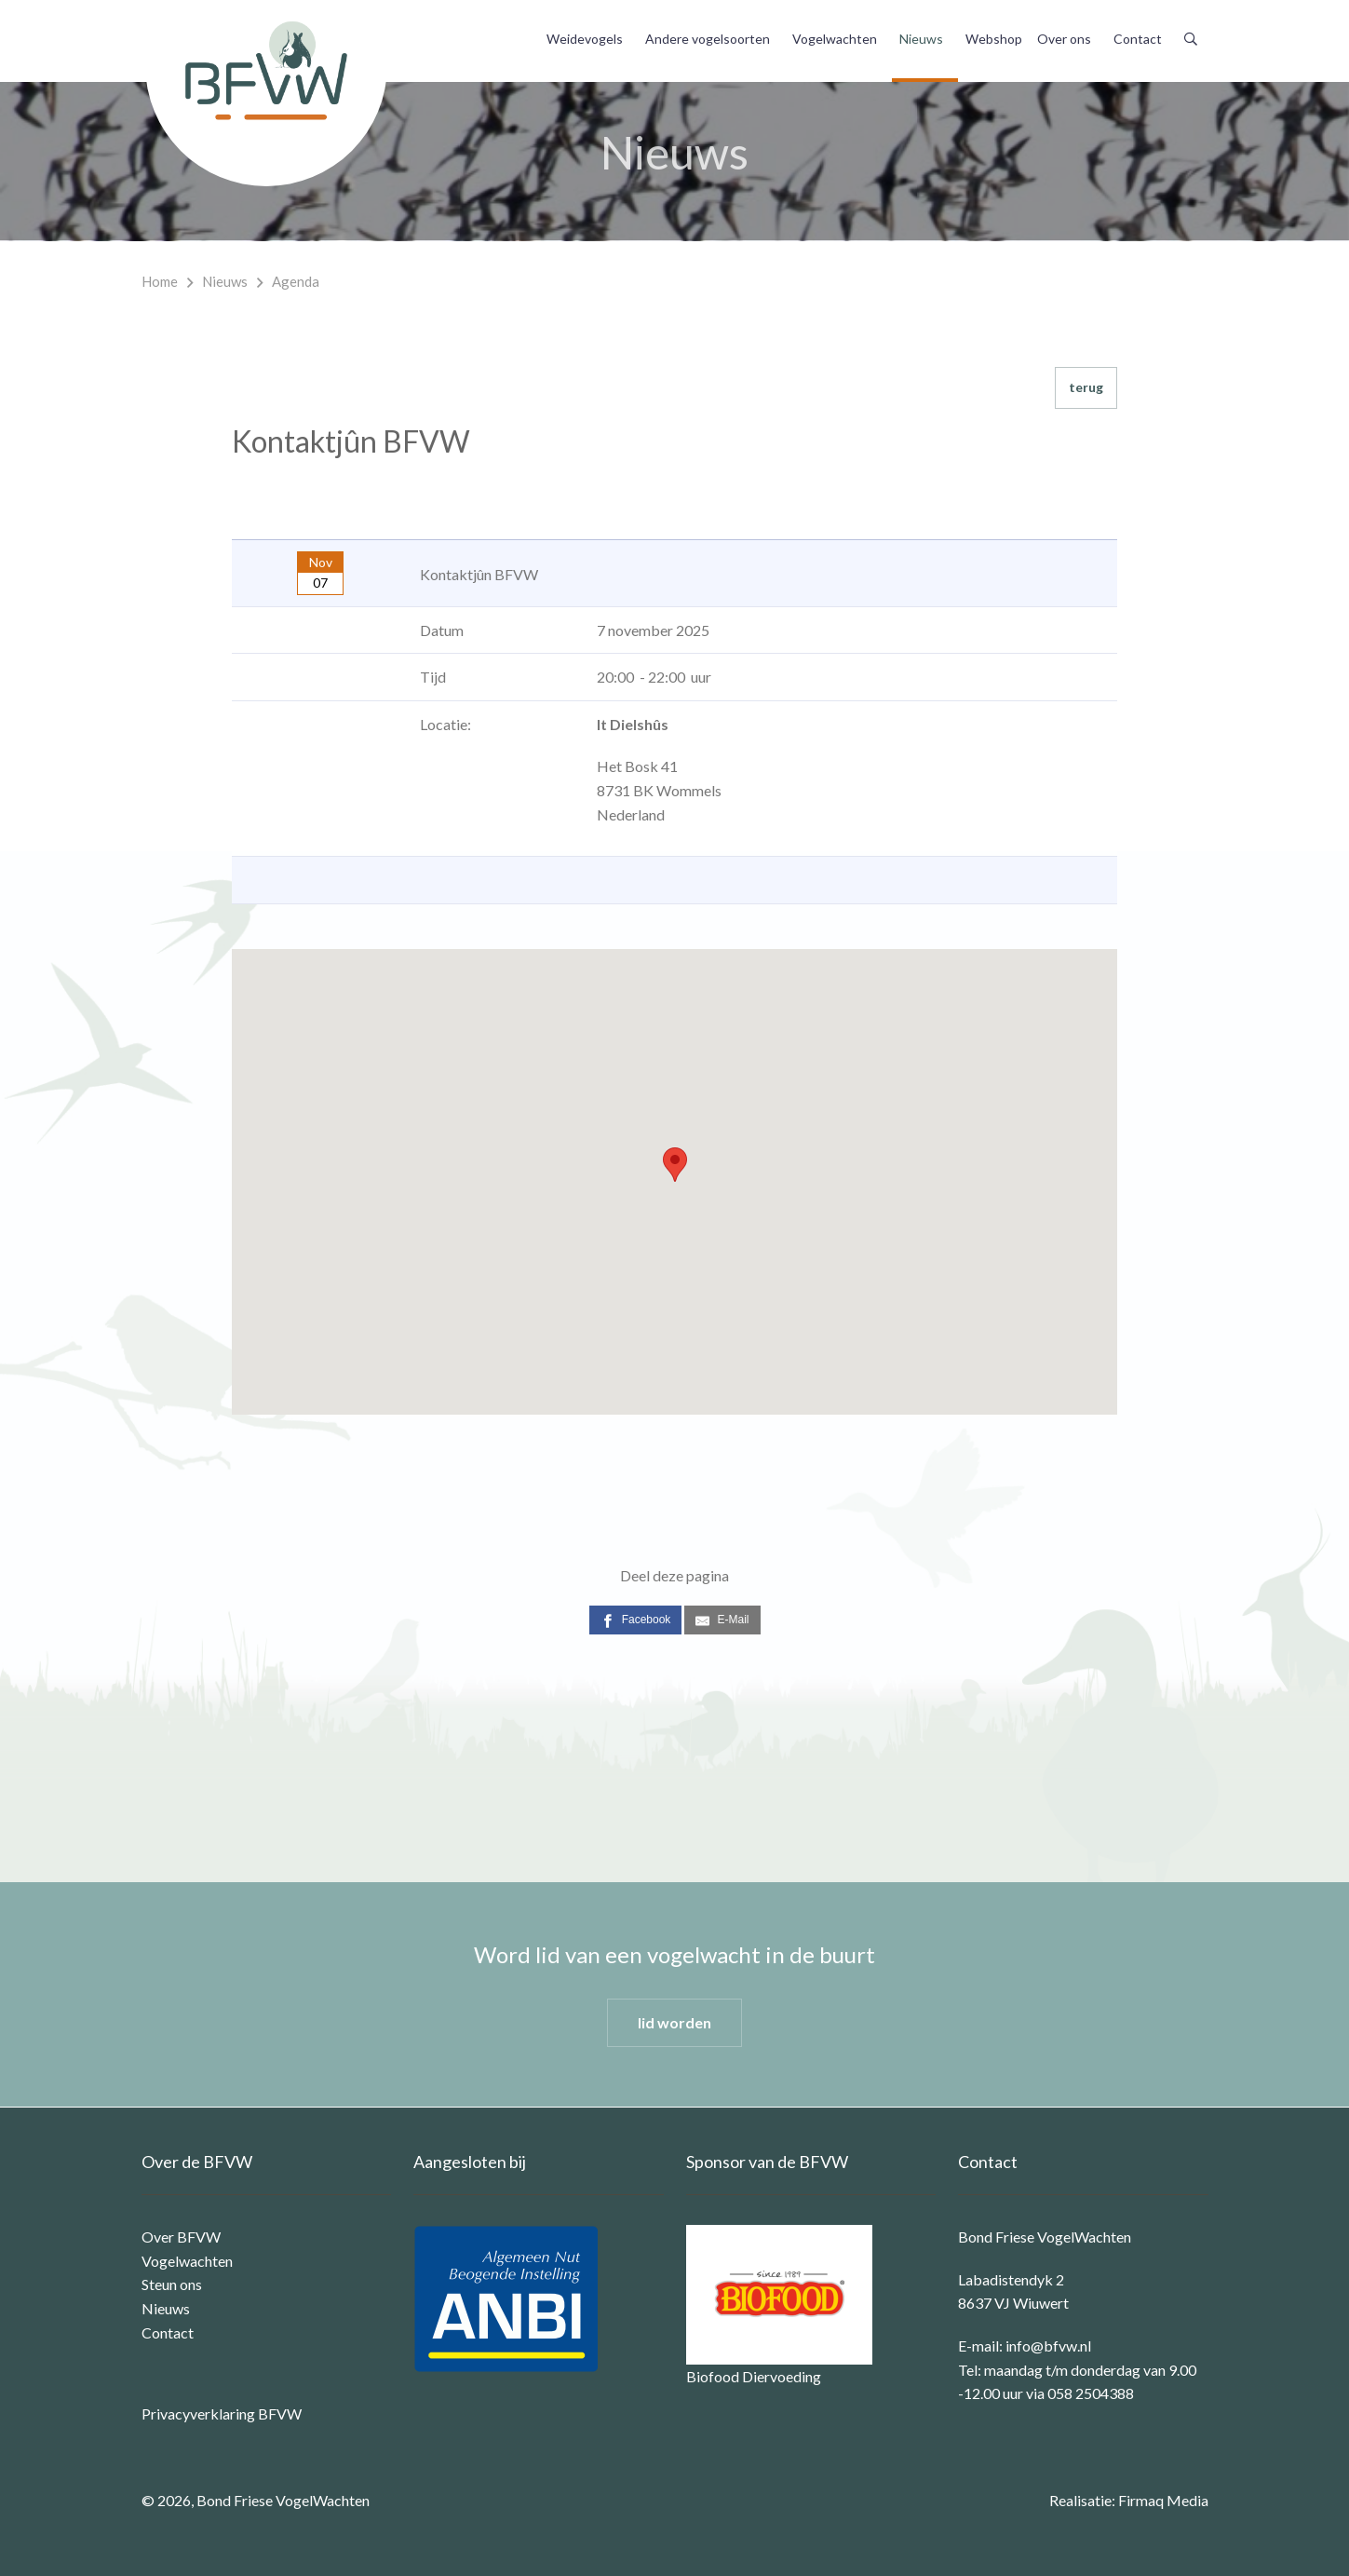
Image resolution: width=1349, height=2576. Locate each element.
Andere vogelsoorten (707, 39)
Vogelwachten (834, 39)
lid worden (674, 2022)
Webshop (993, 39)
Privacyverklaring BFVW (222, 2413)
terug (1086, 387)
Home (160, 281)
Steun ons (172, 2284)
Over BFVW (181, 2236)
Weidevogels (584, 39)
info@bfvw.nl (1048, 2345)
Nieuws (921, 39)
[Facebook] (635, 1620)
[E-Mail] (722, 1620)
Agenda (295, 281)
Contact (1137, 39)
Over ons (1064, 39)
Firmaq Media (1163, 2500)
